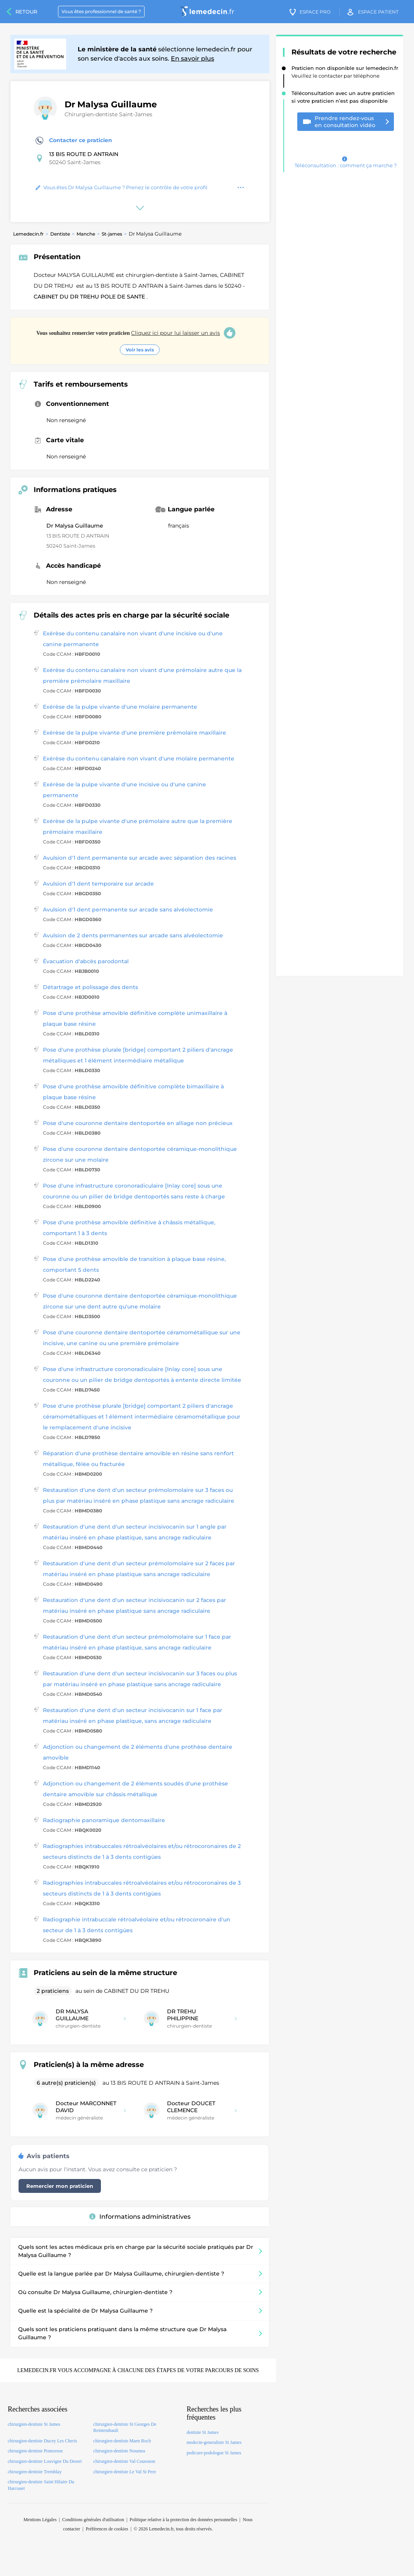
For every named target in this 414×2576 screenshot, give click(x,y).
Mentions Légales (40, 2519)
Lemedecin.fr (28, 234)
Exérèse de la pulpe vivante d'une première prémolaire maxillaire (134, 732)
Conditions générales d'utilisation (93, 2519)
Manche (86, 234)
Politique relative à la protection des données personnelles (183, 2519)
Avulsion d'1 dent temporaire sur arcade (98, 883)
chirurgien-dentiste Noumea (119, 2451)
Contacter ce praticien (74, 140)
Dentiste (60, 234)
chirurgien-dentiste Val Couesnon (124, 2461)
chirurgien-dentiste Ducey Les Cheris (42, 2441)
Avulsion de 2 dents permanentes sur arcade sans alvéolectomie (133, 935)
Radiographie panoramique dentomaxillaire (104, 1820)
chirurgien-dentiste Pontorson (35, 2451)
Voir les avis (140, 350)
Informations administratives (140, 2216)
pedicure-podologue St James (214, 2453)
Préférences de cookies (107, 2529)
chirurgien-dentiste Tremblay (34, 2471)
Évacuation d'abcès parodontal (86, 961)
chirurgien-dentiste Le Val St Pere (124, 2471)
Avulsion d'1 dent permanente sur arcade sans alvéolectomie (128, 909)
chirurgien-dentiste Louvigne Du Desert (45, 2461)
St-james (112, 234)
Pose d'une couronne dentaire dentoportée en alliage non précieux (138, 1123)
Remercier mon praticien (59, 2186)
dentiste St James (203, 2432)
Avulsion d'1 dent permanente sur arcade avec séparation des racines (139, 857)
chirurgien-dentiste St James (34, 2424)
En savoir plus (192, 58)
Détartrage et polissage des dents (90, 987)
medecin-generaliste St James (214, 2442)
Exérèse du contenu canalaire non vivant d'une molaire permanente (138, 758)
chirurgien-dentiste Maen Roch (122, 2441)
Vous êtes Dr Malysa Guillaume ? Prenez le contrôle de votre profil (122, 187)
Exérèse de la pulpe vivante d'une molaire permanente (120, 706)
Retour (26, 11)
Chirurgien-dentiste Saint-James (108, 114)
